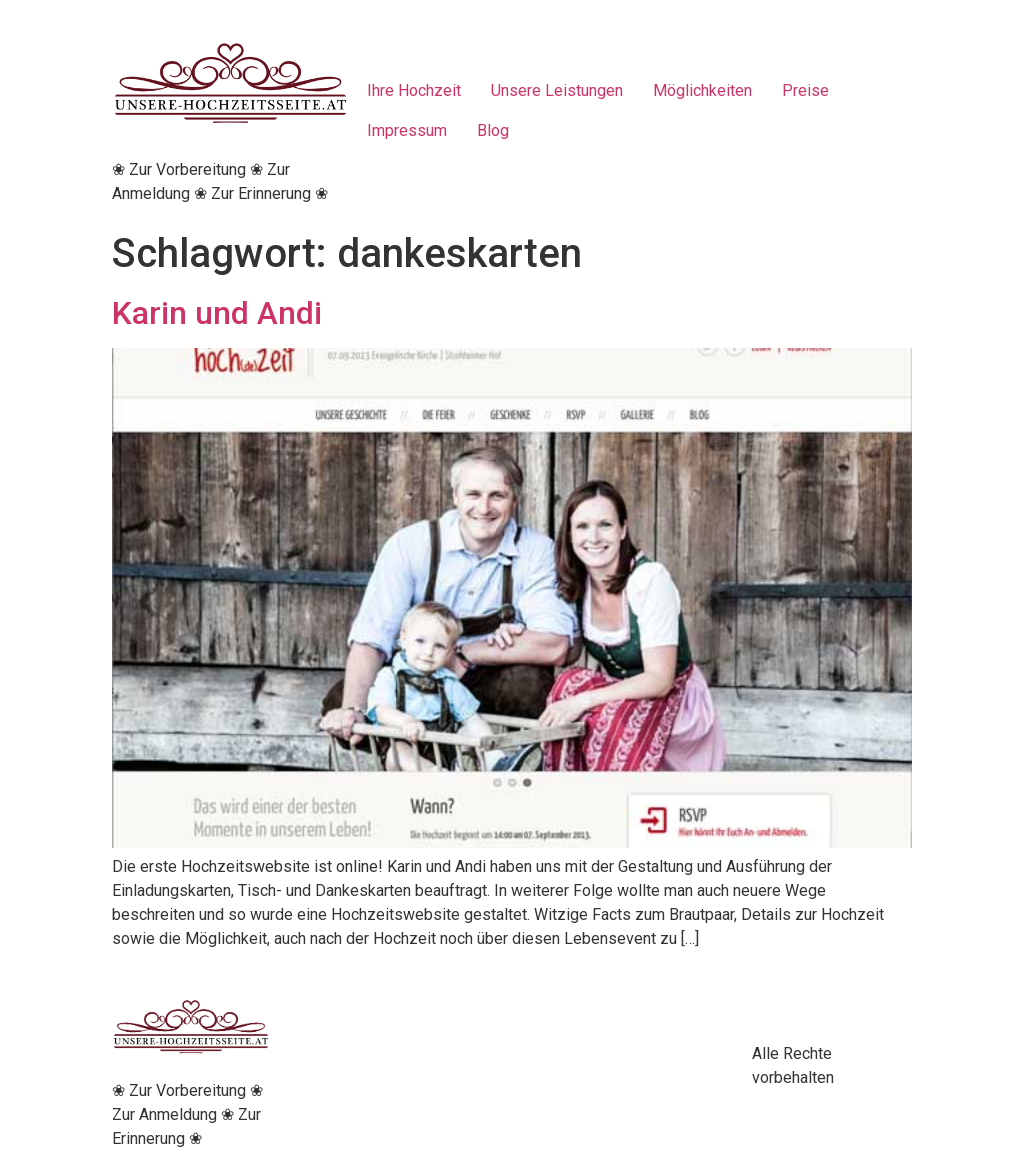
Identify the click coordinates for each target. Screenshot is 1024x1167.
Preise (805, 90)
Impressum (407, 130)
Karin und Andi (217, 313)
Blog (493, 130)
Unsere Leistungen (557, 90)
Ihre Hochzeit (414, 90)
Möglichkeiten (702, 90)
